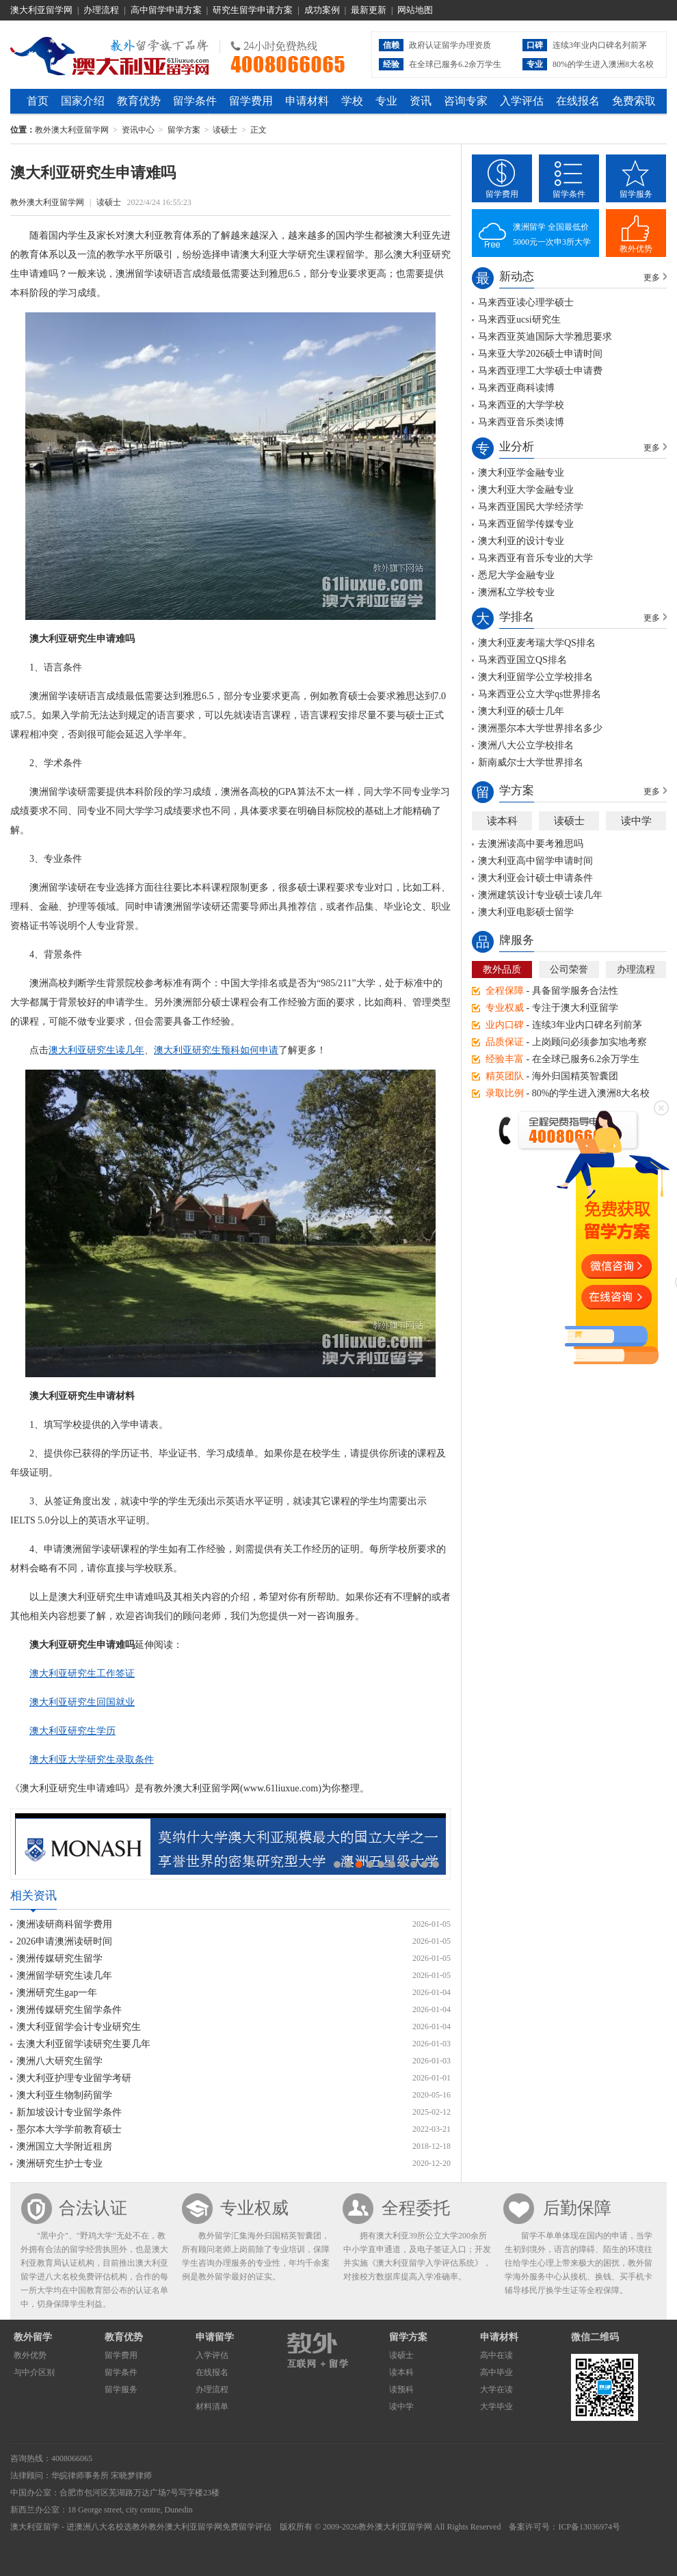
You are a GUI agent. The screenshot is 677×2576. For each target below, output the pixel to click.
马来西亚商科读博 (516, 388)
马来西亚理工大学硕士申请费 (540, 371)
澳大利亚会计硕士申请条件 (535, 878)
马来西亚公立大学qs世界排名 (539, 694)
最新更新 (368, 10)
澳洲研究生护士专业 (59, 2163)
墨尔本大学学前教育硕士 (69, 2129)
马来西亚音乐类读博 (521, 422)
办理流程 (101, 10)
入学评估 (522, 101)
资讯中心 (138, 130)
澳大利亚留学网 (41, 10)
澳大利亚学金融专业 (521, 472)
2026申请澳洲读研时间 (64, 1941)
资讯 (421, 101)
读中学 (636, 820)
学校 (352, 101)
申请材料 (307, 101)
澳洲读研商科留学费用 (64, 1924)
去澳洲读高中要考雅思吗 (530, 844)
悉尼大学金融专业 (516, 575)
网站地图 (415, 10)
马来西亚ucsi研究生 (519, 319)
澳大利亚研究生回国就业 (82, 1702)
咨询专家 (466, 101)
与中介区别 (34, 2372)
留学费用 (251, 101)
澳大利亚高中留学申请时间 (535, 861)
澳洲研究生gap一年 (56, 1993)
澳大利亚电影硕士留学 (526, 912)
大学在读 (496, 2389)
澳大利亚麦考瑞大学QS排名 (537, 643)
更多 (651, 277)
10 (435, 1864)
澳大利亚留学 (34, 2527)
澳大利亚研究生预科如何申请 (216, 1050)
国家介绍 (83, 101)
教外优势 (636, 249)
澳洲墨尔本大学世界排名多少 (540, 728)
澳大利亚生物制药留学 (64, 2095)
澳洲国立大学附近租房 (64, 2146)
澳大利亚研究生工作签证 (82, 1673)
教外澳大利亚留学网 (109, 54)
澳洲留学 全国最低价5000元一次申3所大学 (552, 234)
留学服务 (636, 194)
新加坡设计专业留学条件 (69, 2112)
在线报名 (578, 101)
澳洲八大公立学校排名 (526, 745)
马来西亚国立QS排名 (522, 660)
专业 (386, 101)
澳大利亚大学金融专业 (526, 490)
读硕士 (225, 130)
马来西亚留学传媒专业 (526, 524)
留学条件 (195, 101)
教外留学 (33, 2337)
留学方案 (184, 130)
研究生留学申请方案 (253, 10)
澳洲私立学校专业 (516, 592)
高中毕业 (496, 2372)
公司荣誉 (569, 969)
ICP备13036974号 (589, 2527)
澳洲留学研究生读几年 (64, 1975)
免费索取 (634, 101)
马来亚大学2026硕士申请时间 (540, 354)
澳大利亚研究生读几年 (96, 1050)
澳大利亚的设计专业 (521, 541)
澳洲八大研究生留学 (59, 2061)
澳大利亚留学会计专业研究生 (78, 2027)
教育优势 (139, 101)
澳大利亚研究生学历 (72, 1731)
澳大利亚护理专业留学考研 (73, 2078)
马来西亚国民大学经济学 (530, 507)
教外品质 (502, 969)
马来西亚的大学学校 (521, 405)
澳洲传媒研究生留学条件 (69, 2010)
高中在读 (496, 2355)
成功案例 (322, 10)
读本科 (502, 820)
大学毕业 (496, 2406)
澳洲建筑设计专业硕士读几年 (540, 895)
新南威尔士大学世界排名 (530, 762)
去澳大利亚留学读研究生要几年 (83, 2044)
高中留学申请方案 (166, 10)
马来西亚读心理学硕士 (526, 302)
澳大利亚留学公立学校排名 (535, 677)
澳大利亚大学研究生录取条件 (91, 1759)
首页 (38, 101)
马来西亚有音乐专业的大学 (535, 558)
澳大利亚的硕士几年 (521, 711)
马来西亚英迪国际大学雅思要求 (545, 336)
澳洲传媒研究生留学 (59, 1958)
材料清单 (212, 2406)
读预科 (401, 2389)
